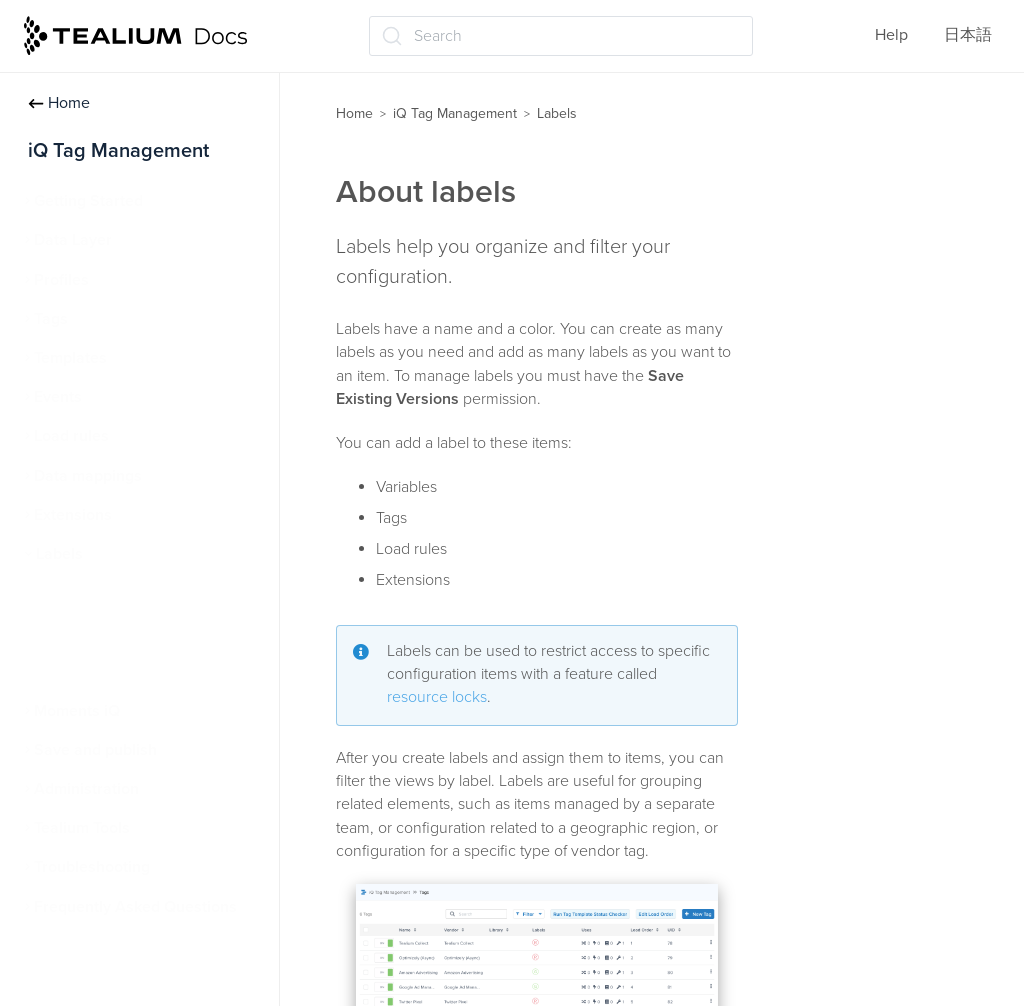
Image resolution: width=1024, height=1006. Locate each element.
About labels (90, 593)
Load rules (71, 436)
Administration (86, 789)
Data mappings (88, 476)
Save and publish (95, 750)
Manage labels (96, 632)
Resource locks (99, 671)
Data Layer (73, 240)
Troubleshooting (92, 867)
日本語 (968, 35)
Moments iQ (77, 711)
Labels (59, 554)
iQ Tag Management (455, 113)
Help (891, 35)
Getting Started (88, 201)
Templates (70, 358)
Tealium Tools (82, 828)
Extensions (73, 515)
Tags (51, 319)
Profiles (61, 280)
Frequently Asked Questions (135, 907)
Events (58, 397)
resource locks (437, 697)
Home (59, 103)
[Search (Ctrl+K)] (561, 36)
